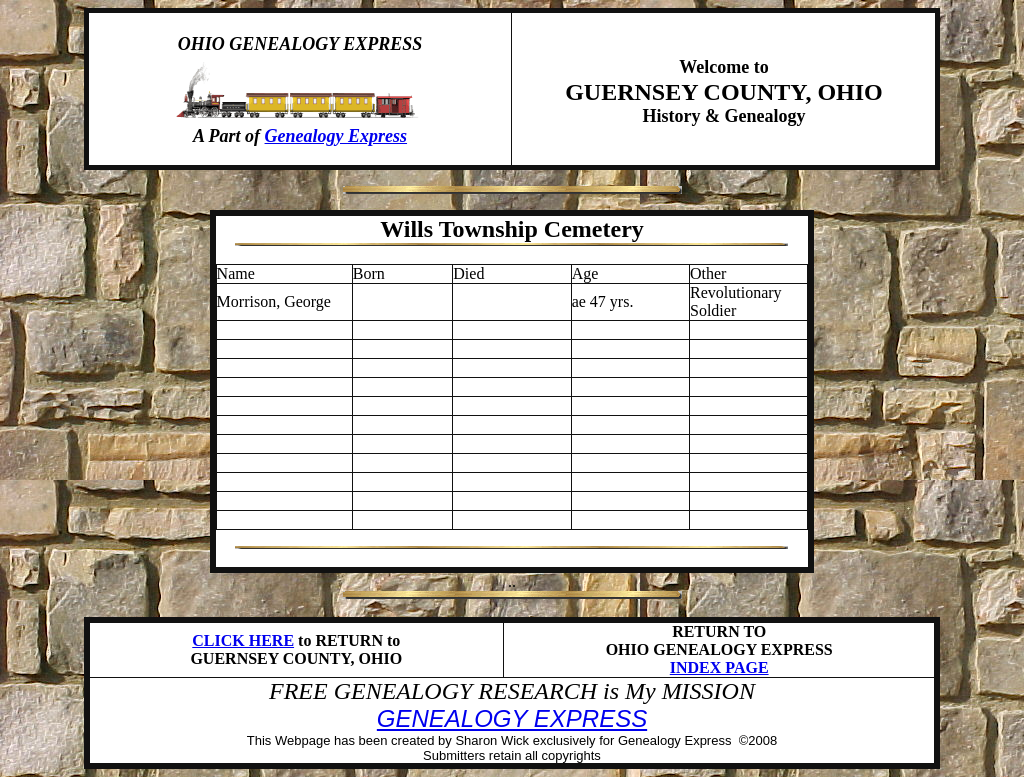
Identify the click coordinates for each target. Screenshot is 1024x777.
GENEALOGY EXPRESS (512, 718)
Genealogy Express (336, 136)
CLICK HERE (243, 640)
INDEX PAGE (719, 667)
